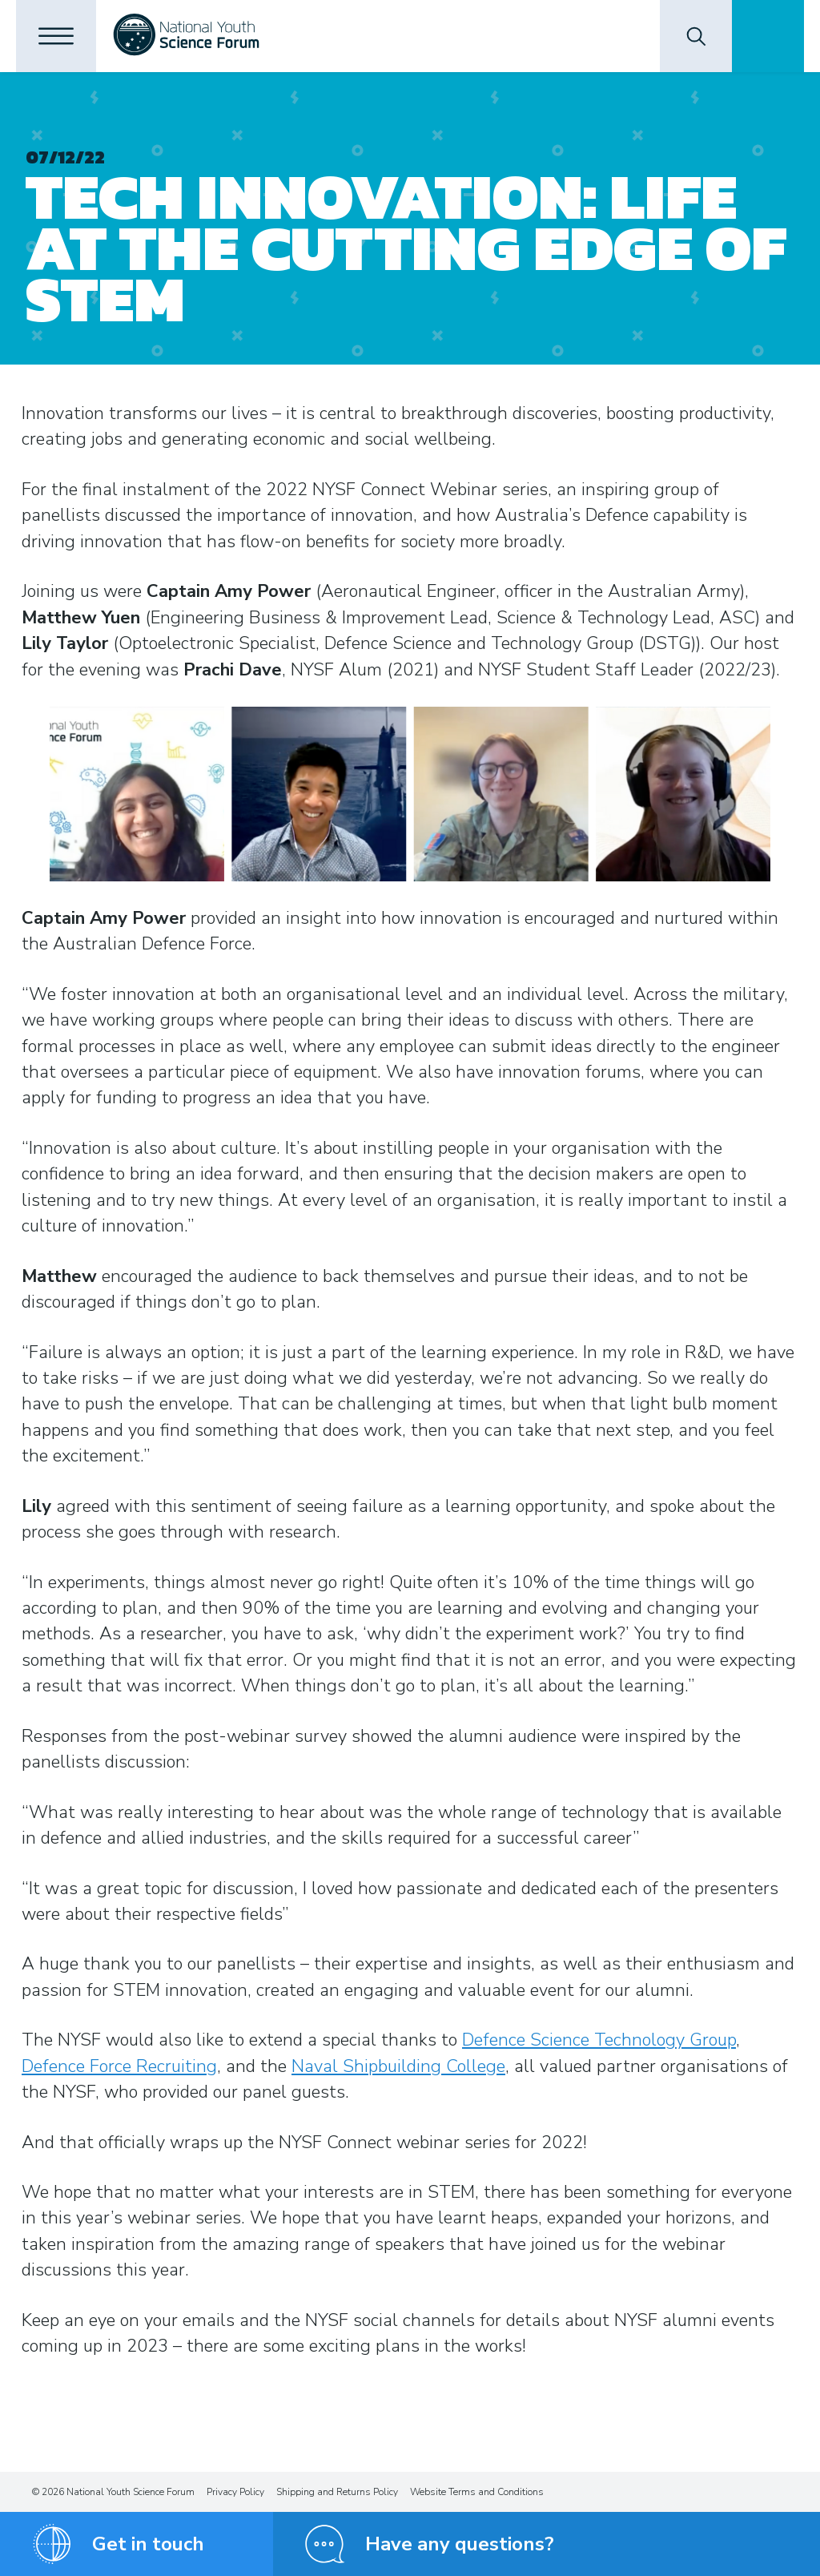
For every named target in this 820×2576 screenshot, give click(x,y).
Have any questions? (459, 2544)
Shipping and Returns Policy (337, 2491)
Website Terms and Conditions (477, 2491)
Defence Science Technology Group (599, 2040)
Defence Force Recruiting (119, 2066)
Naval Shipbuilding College (398, 2066)
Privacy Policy (235, 2491)
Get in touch (148, 2544)
